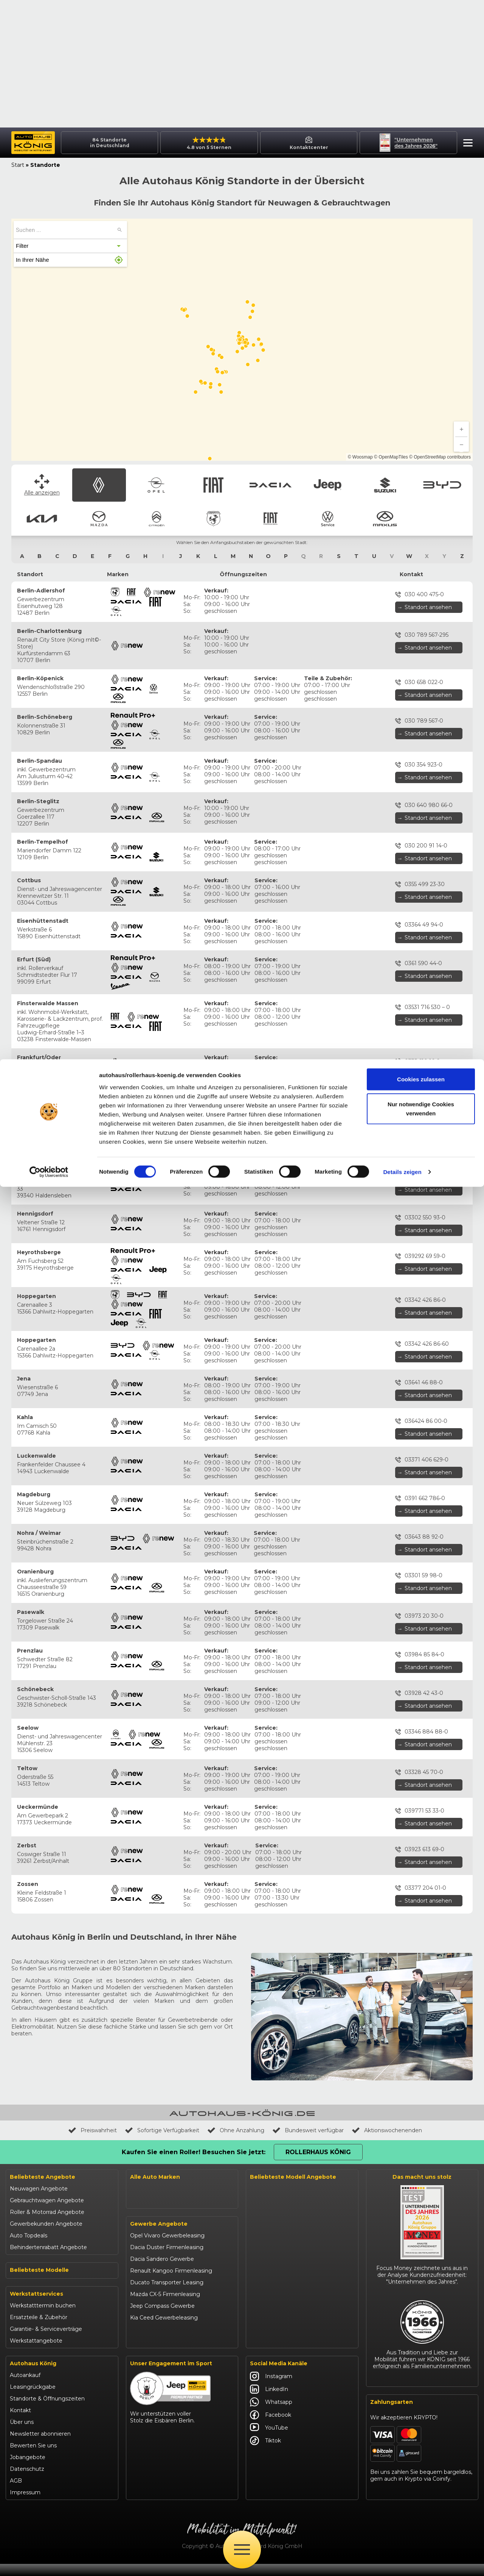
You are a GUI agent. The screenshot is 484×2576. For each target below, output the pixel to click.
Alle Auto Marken (155, 2049)
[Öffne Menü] (242, 2549)
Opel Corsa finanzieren (280, 2096)
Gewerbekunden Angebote (46, 2096)
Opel (136, 2072)
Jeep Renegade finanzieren (286, 2225)
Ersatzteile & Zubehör (38, 2329)
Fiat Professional (152, 2190)
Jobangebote (27, 2469)
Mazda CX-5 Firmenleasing (165, 2318)
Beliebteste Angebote (42, 2049)
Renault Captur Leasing (281, 2084)
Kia (134, 2143)
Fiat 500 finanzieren (276, 2155)
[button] (466, 16)
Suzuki (138, 2119)
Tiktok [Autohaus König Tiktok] (265, 2452)
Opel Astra (23, 2189)
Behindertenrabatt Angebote (48, 2119)
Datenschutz (27, 2481)
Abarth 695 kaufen (274, 2342)
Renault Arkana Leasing (281, 2072)
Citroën (139, 2166)
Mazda (139, 2155)
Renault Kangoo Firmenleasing (171, 2294)
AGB (16, 2492)
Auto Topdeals (28, 2108)
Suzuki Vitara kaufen (276, 2237)
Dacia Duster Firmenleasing (166, 2271)
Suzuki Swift (26, 2271)
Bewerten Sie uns (33, 2457)
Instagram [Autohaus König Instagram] (271, 2388)
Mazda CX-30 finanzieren (283, 2319)
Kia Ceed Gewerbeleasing (164, 2341)
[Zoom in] (461, 301)
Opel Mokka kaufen (275, 2119)
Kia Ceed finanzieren (277, 2284)
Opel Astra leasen (273, 2108)
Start (17, 37)
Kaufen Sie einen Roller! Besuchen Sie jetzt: (193, 2024)
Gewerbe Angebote (159, 2247)
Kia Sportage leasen (276, 2295)
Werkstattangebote (36, 2352)
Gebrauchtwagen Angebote (47, 2072)
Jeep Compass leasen (278, 2213)
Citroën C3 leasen (273, 2330)
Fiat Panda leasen (273, 2166)
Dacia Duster (27, 2212)
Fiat (135, 2084)
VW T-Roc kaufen (273, 2307)
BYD (136, 2131)
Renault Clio (26, 2154)
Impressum (25, 2504)
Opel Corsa (24, 2177)
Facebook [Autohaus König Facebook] (270, 2426)
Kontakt (20, 2422)
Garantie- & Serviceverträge (46, 2341)
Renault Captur (30, 2165)
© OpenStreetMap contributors (440, 329)
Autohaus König (33, 2375)
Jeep (136, 2108)
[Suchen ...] (119, 102)
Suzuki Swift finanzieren (281, 2248)
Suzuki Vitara (26, 2259)
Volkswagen (146, 2201)
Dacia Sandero (29, 2224)
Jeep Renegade (31, 2248)
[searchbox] (65, 102)
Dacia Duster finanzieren (282, 2178)
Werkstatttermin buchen (43, 2317)
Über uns (22, 2434)
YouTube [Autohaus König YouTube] (269, 2439)
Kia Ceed (21, 2283)
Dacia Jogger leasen (277, 2201)
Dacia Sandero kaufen (279, 2190)
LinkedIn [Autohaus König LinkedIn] (269, 2401)
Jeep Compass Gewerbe (162, 2329)
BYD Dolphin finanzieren (282, 2260)
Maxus (138, 2213)
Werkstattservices (36, 2305)
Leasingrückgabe (33, 2399)
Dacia (137, 2096)
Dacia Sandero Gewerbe (162, 2282)
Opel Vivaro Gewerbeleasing (167, 2259)
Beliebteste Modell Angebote (293, 2049)
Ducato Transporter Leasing (166, 2306)
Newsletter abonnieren (40, 2445)
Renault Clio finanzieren (281, 2061)
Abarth (139, 2178)
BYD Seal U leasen (274, 2272)
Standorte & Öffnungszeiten (47, 2410)
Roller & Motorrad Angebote (47, 2084)
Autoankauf (25, 2387)
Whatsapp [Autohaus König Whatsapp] (271, 2414)
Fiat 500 (20, 2201)
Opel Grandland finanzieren (285, 2131)
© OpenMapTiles (391, 329)
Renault (140, 2061)
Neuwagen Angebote (39, 2061)
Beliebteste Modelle (39, 2142)
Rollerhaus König (318, 2024)
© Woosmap (360, 329)
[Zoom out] (461, 317)
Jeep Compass (29, 2236)
